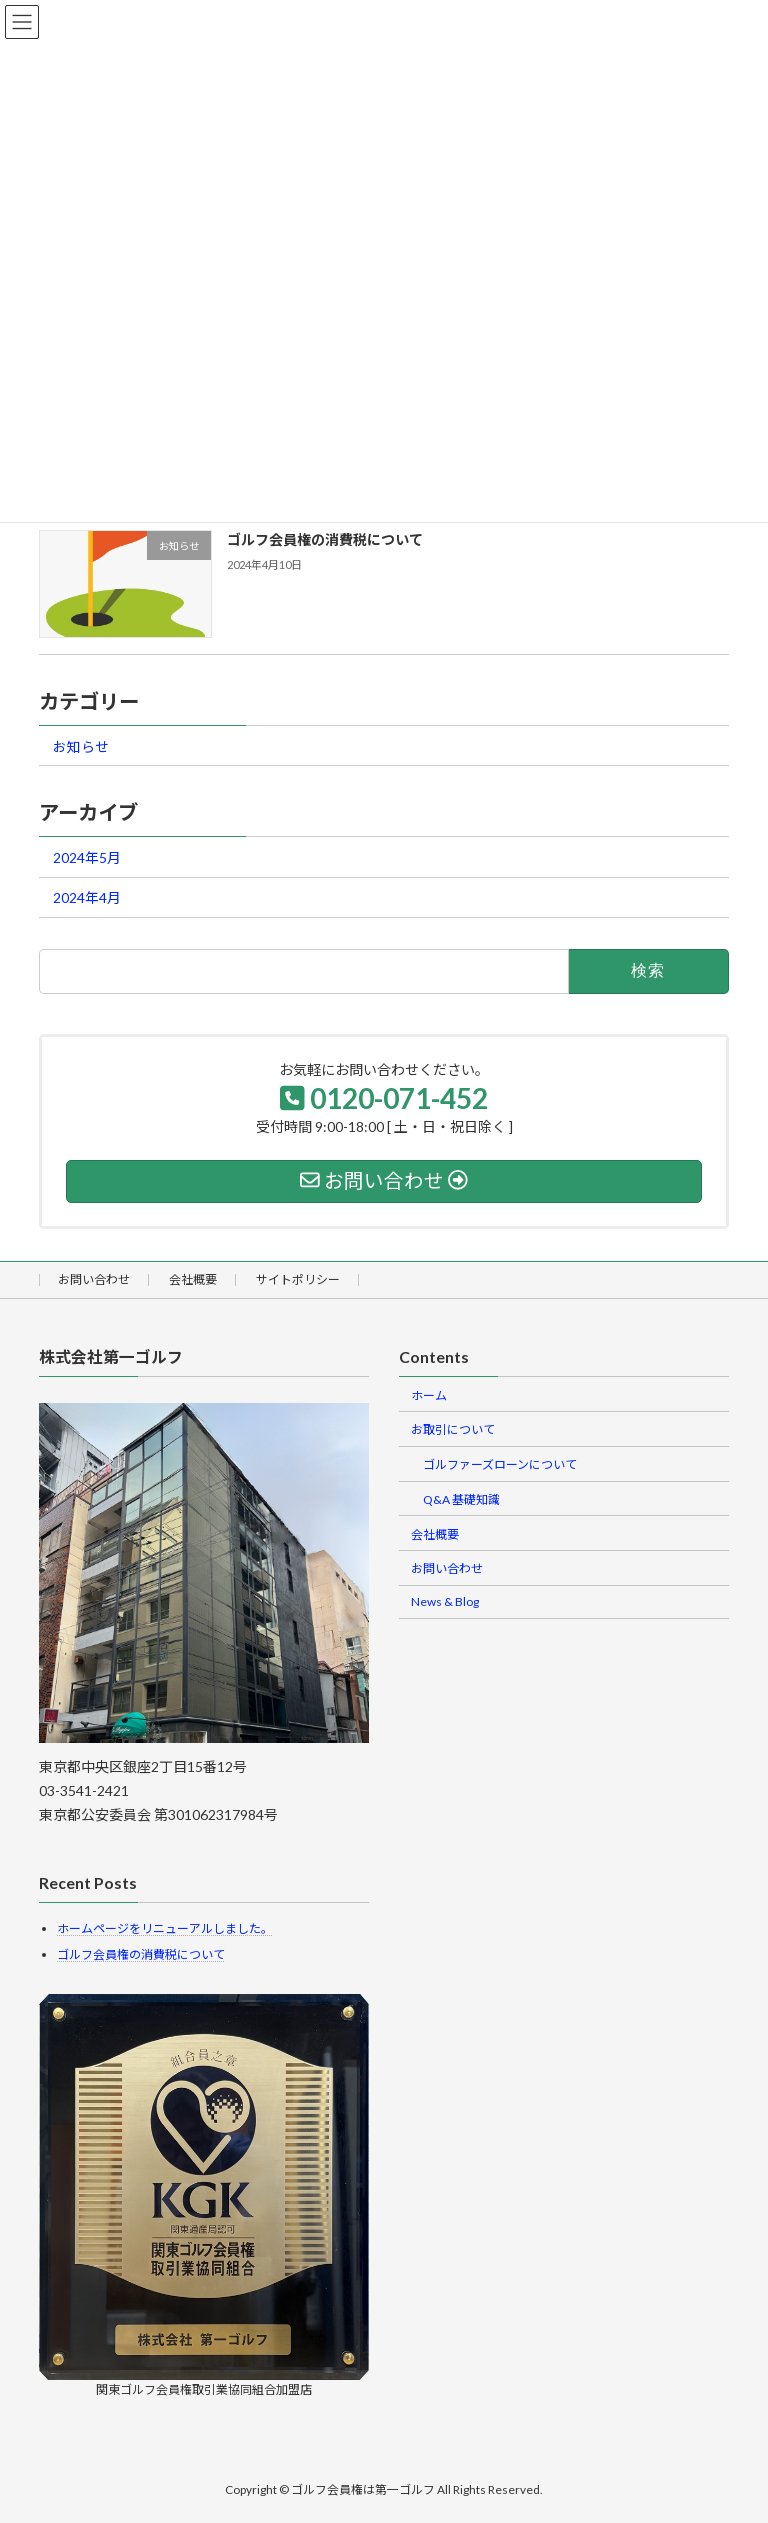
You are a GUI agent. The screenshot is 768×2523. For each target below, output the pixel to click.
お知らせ (81, 746)
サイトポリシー (298, 1279)
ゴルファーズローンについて (500, 1464)
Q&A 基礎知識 (461, 1499)
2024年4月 (87, 898)
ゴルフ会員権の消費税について (325, 539)
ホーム (429, 1394)
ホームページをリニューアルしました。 (165, 1927)
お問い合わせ (94, 1279)
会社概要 (193, 1279)
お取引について (453, 1429)
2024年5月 (87, 857)
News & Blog (445, 1601)
